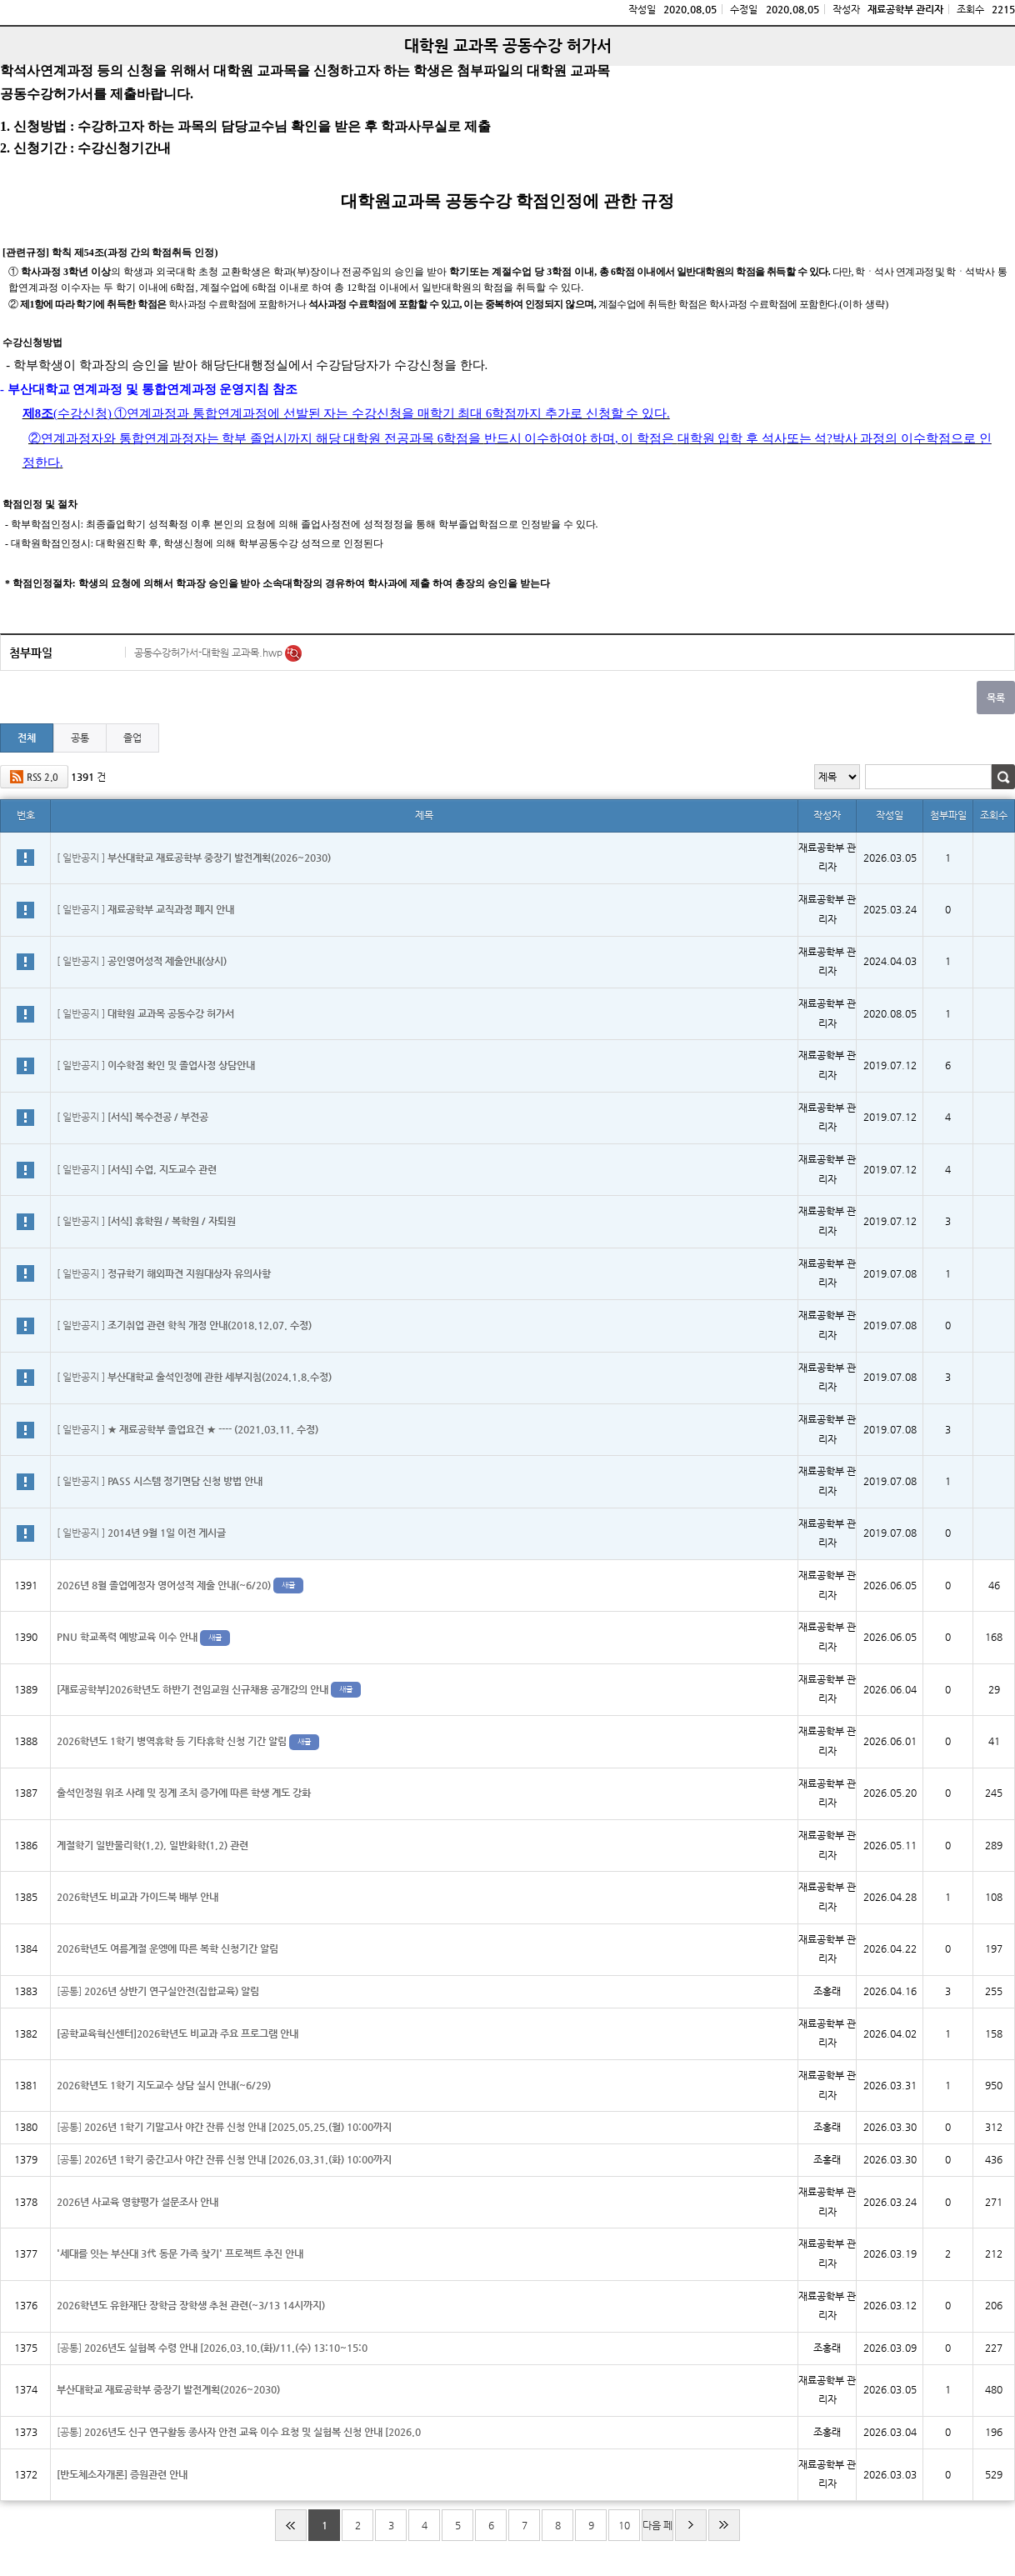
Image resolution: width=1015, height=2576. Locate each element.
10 (624, 2525)
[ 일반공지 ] (194, 857)
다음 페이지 (657, 2530)
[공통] (158, 1991)
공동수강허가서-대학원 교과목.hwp (209, 652)
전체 (27, 737)
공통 (80, 737)
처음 (291, 2525)
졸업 (132, 737)
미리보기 (293, 653)
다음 (691, 2525)
